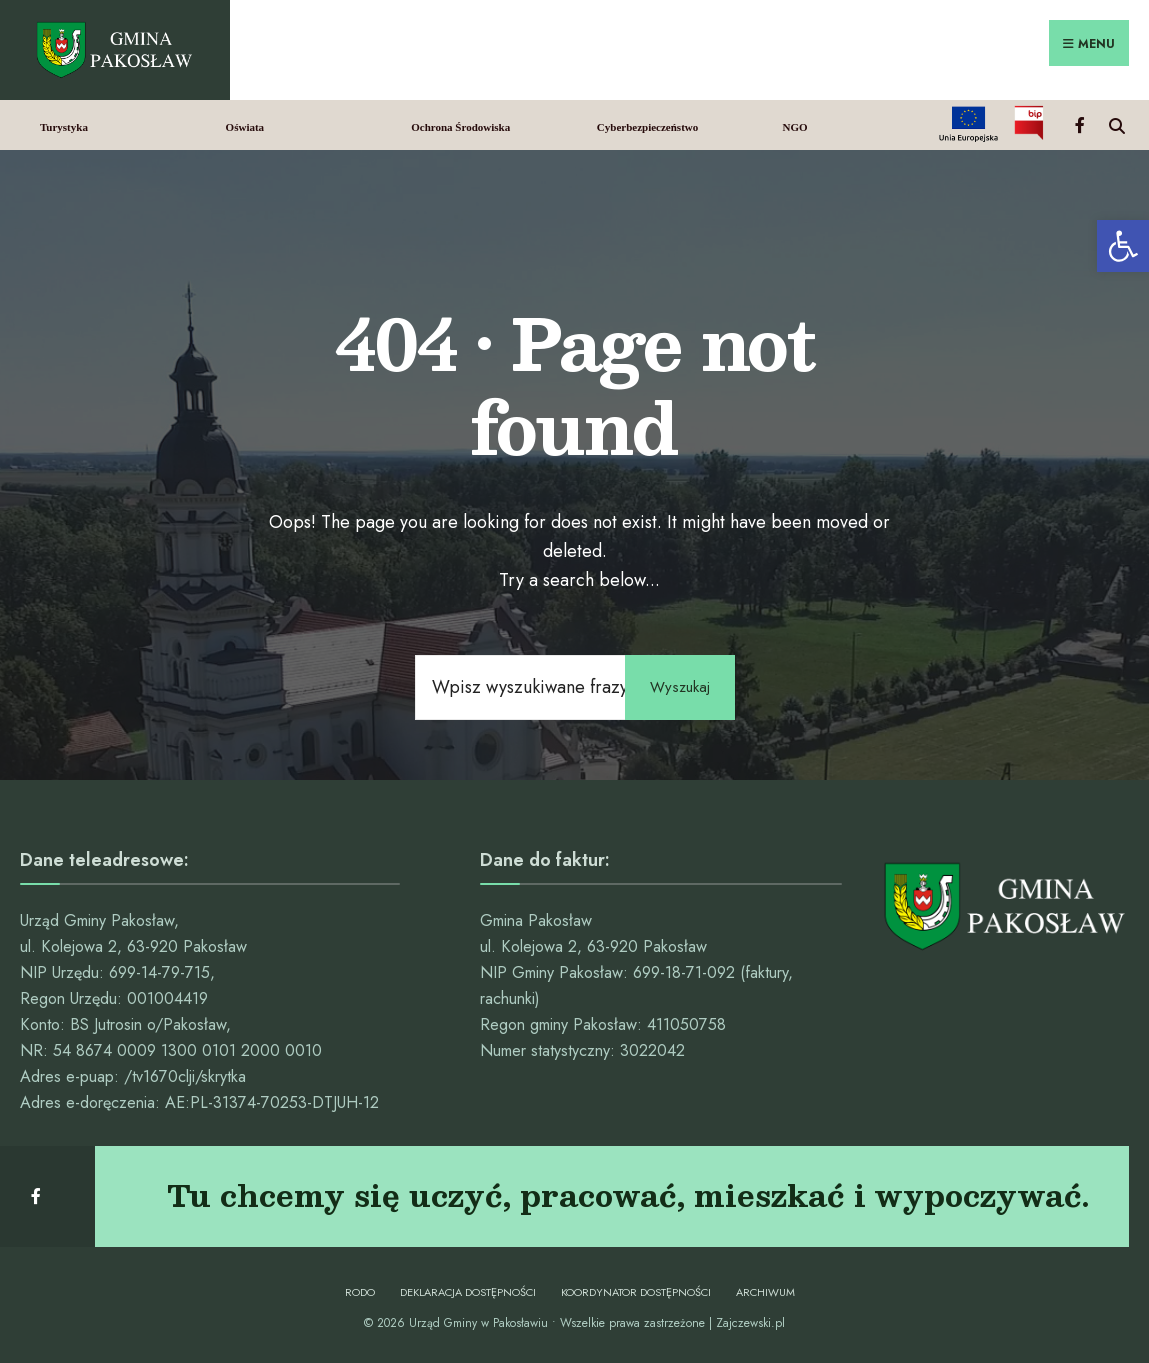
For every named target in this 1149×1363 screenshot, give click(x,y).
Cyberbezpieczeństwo (647, 127)
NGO (794, 127)
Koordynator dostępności (636, 1292)
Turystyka (64, 127)
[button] (1123, 246)
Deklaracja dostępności (468, 1292)
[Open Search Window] (1116, 123)
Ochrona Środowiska (460, 127)
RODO (360, 1292)
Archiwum (765, 1292)
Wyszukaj (680, 687)
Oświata (245, 127)
